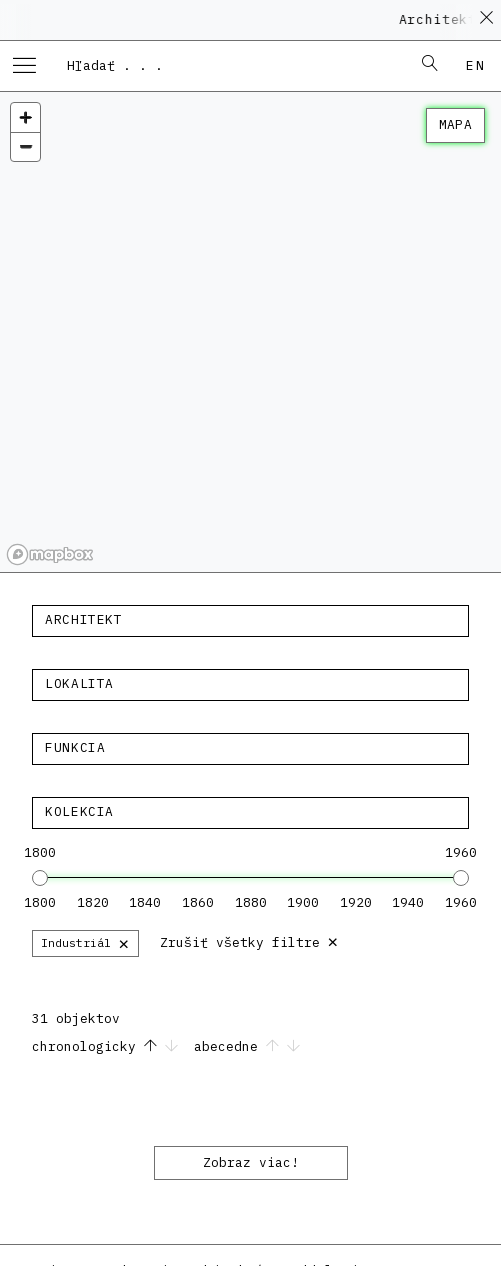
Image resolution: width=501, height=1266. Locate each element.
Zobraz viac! (251, 1162)
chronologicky (109, 1046)
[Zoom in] (25, 117)
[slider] (40, 878)
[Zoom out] (25, 146)
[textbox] (250, 620)
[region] (250, 332)
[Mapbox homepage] (50, 554)
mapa (455, 124)
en (475, 65)
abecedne (247, 1046)
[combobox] (229, 65)
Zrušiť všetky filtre (249, 940)
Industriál (85, 942)
